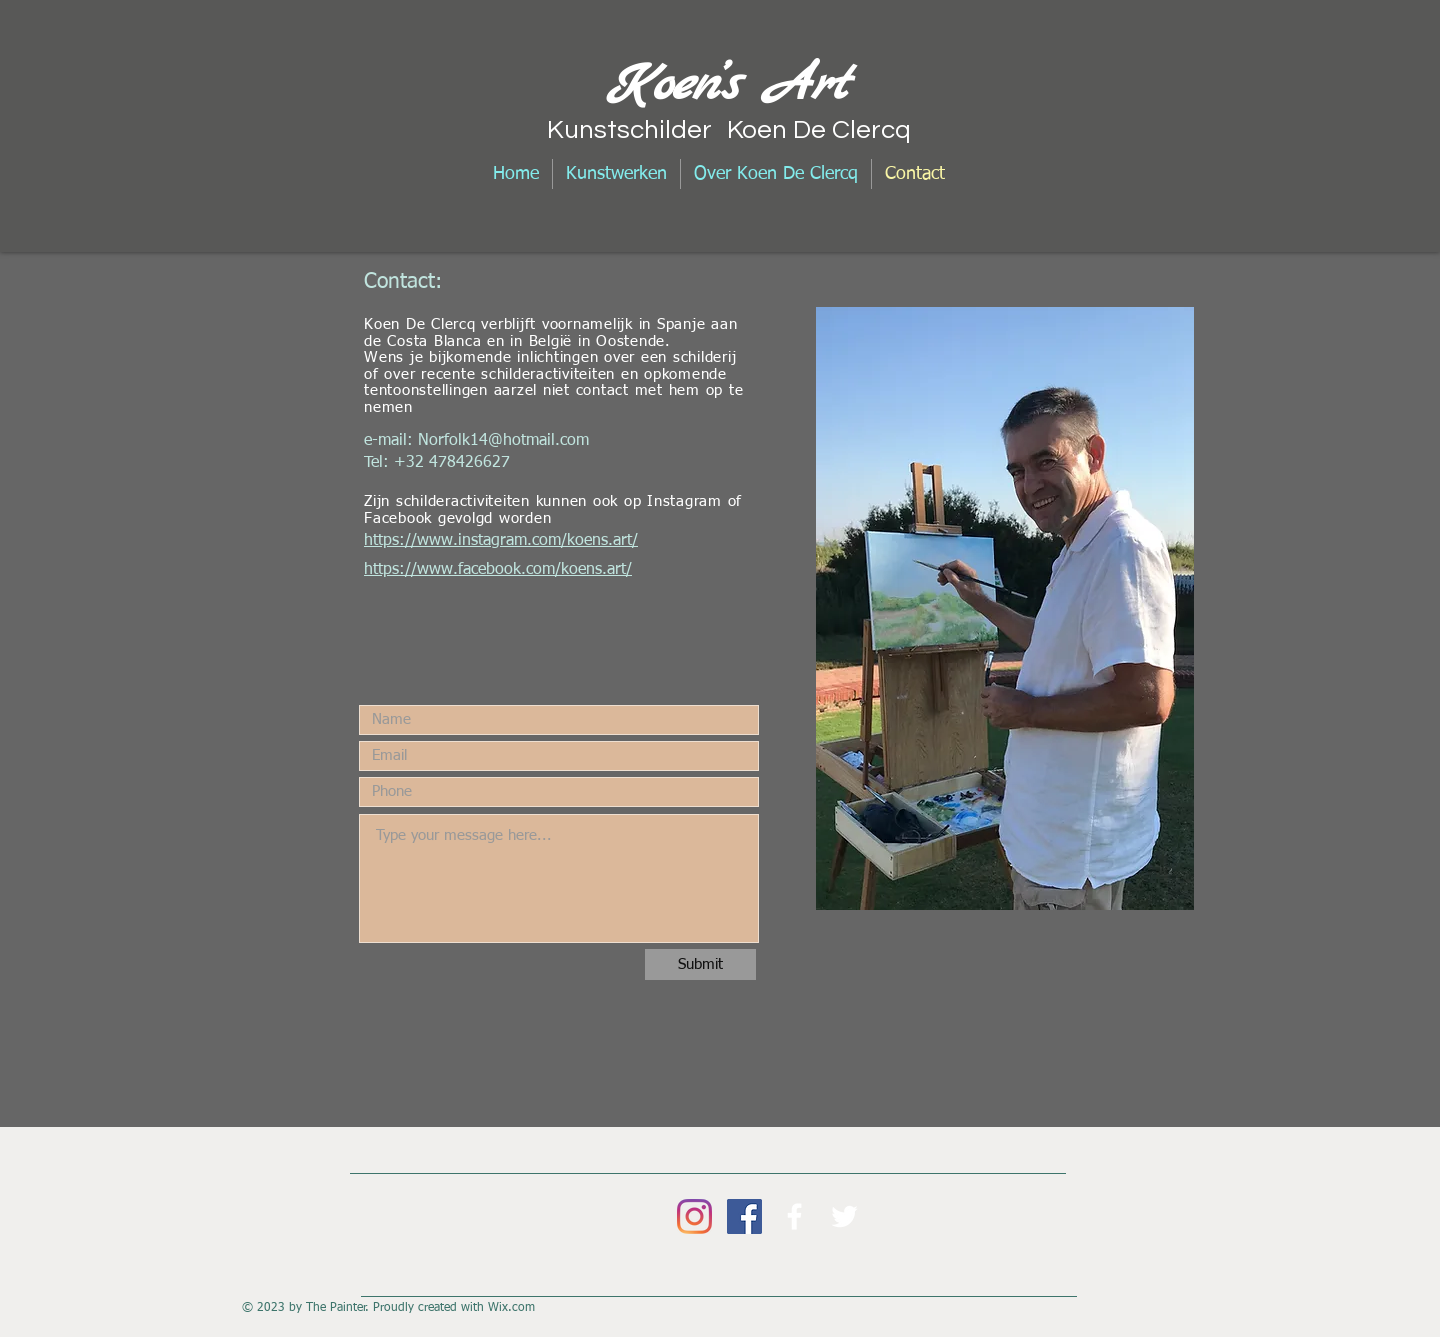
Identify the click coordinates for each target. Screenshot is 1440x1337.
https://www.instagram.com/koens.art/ (501, 541)
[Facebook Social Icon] (744, 1216)
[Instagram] (694, 1216)
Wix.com (511, 1308)
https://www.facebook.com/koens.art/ (498, 570)
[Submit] (700, 964)
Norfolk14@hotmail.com (503, 441)
